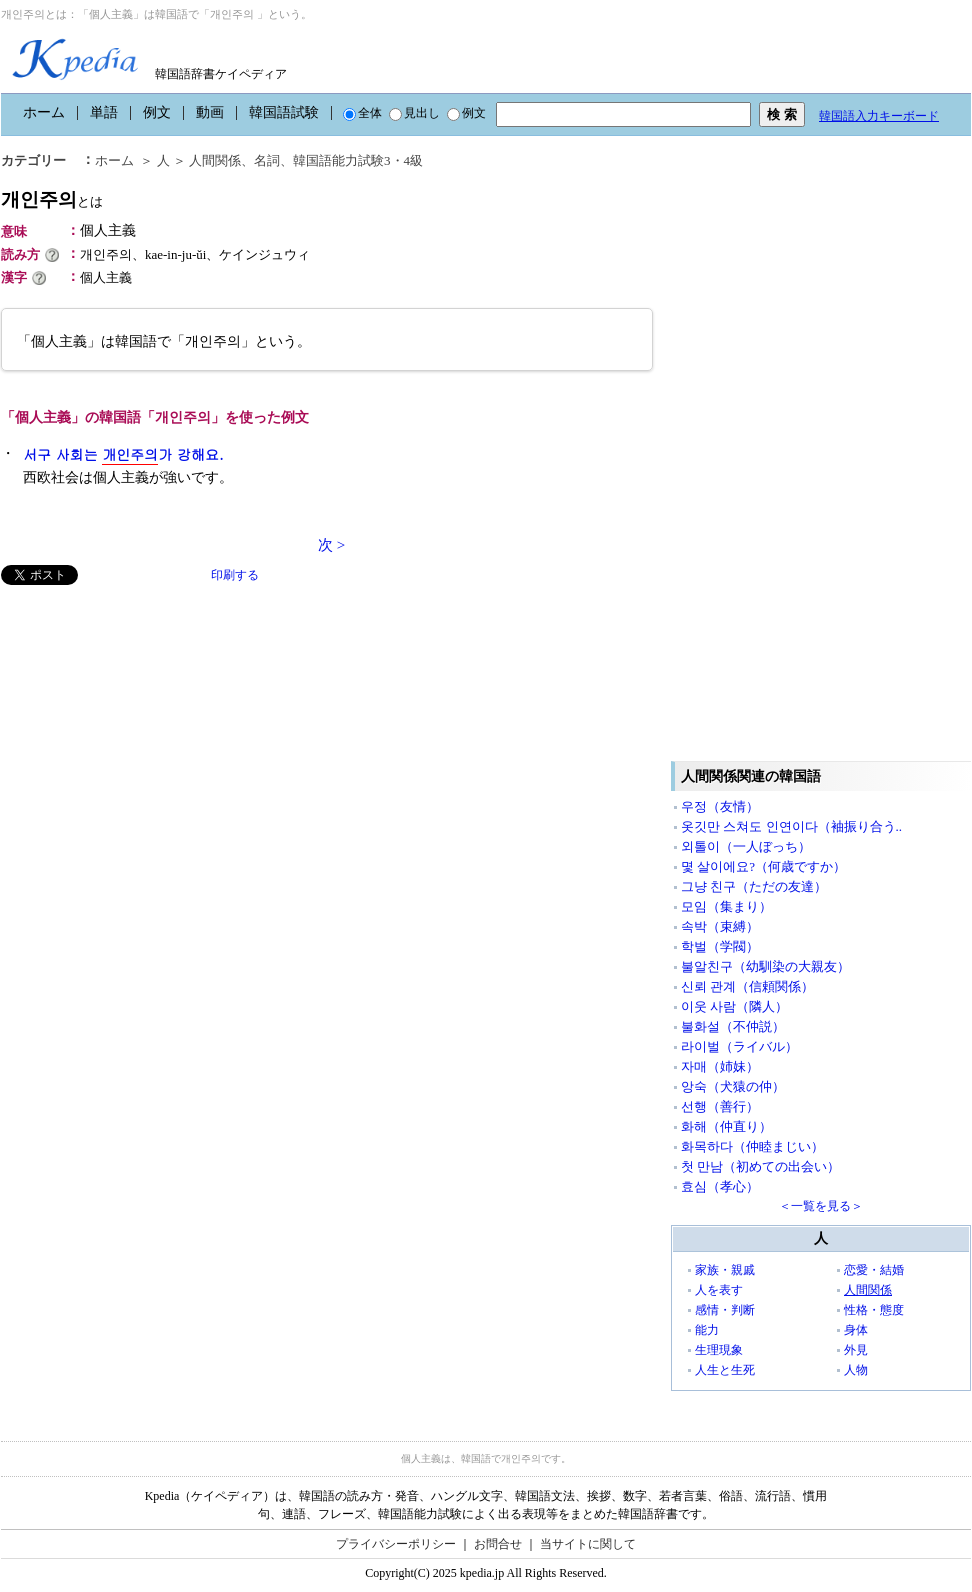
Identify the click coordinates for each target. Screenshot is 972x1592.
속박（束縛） (720, 926)
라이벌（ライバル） (739, 1046)
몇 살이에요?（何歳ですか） (763, 866)
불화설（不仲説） (733, 1026)
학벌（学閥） (720, 946)
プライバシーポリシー (396, 1544)
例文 (157, 112)
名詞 (267, 160)
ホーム (44, 112)
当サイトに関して (588, 1544)
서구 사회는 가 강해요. (123, 454)
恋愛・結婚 (874, 1270)
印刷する (235, 575)
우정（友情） (720, 806)
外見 (856, 1350)
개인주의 (52, 199)
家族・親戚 (725, 1270)
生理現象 (719, 1350)
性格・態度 (874, 1310)
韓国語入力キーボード (879, 116)
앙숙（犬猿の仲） (733, 1086)
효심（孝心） (720, 1186)
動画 (210, 112)
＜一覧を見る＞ (821, 1206)
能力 (707, 1330)
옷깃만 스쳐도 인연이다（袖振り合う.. (791, 826)
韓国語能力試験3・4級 (358, 160)
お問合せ (498, 1544)
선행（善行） (720, 1106)
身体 (856, 1330)
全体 (362, 113)
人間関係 (215, 160)
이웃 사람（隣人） (734, 1006)
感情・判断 (725, 1310)
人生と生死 (725, 1370)
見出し (414, 113)
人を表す (719, 1290)
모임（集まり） (726, 906)
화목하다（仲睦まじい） (752, 1146)
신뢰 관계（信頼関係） (747, 986)
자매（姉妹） (720, 1066)
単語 (104, 112)
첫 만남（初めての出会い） (760, 1166)
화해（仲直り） (726, 1126)
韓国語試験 (284, 112)
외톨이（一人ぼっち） (746, 846)
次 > (331, 545)
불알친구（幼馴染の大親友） (765, 966)
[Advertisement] (151, 725)
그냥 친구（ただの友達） (754, 886)
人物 (856, 1370)
